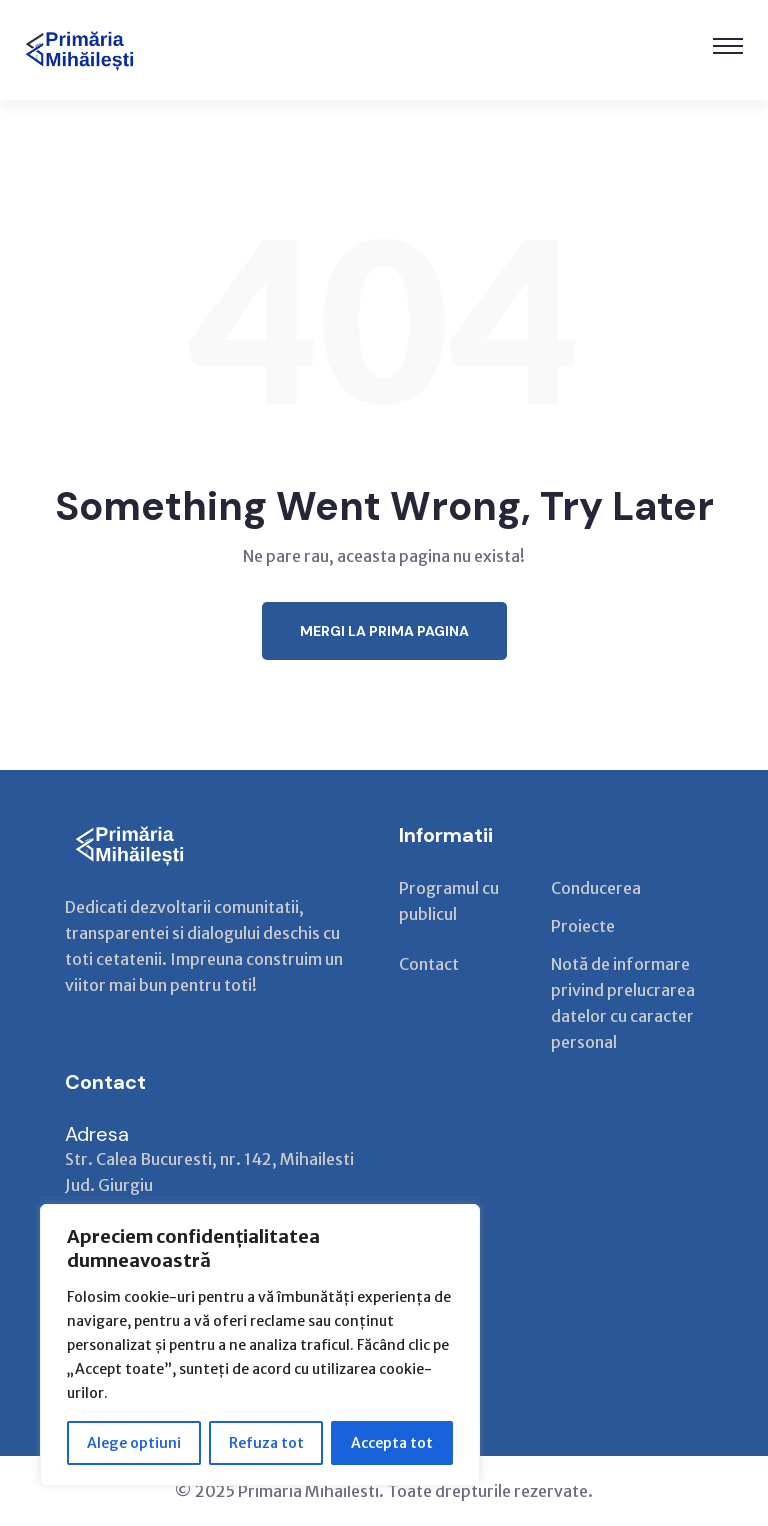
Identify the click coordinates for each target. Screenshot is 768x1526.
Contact (429, 964)
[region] (260, 1345)
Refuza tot (266, 1443)
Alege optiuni (134, 1443)
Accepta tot (392, 1443)
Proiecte (583, 926)
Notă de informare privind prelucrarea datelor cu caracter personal (623, 1003)
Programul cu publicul (449, 901)
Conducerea (596, 888)
